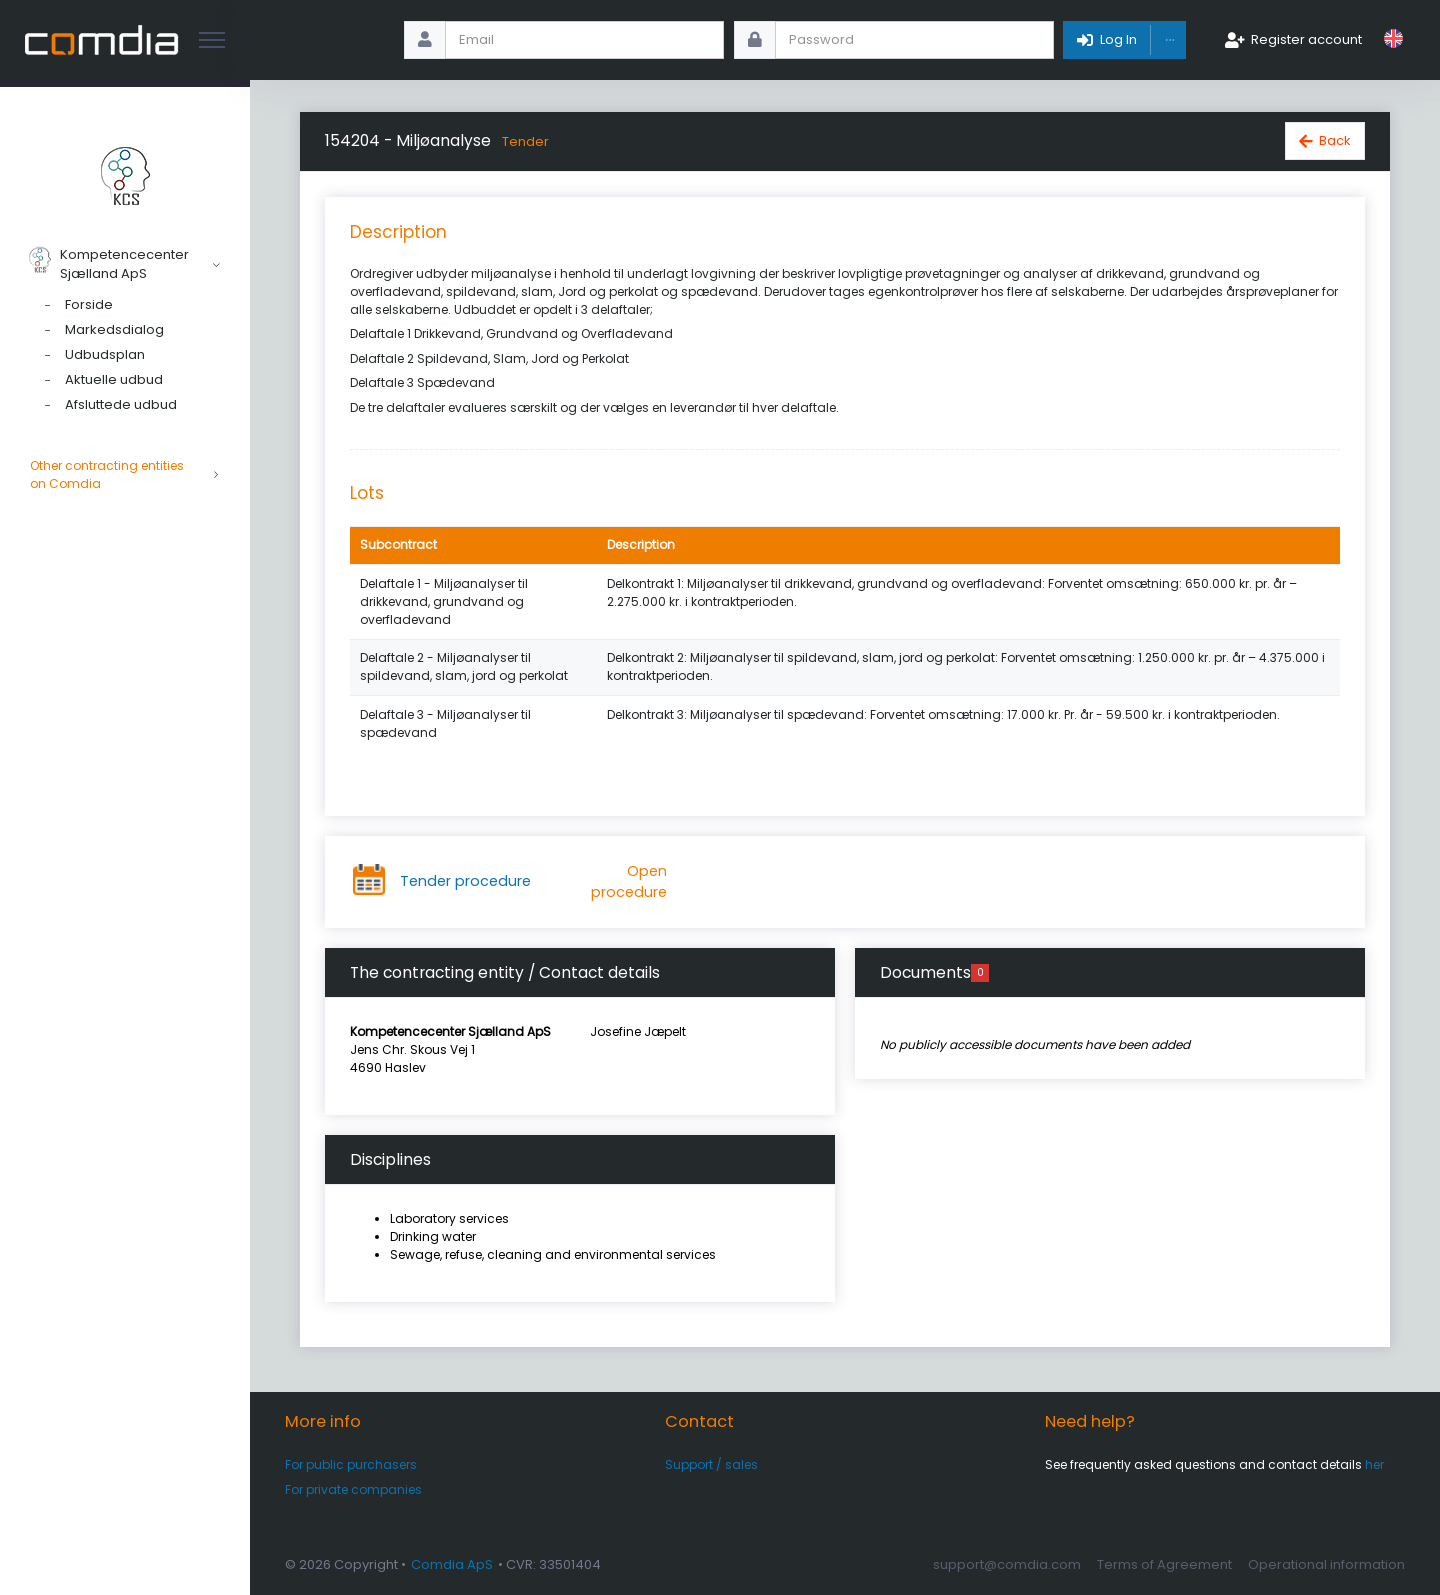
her (1374, 1464)
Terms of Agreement (1164, 1564)
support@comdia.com (1007, 1564)
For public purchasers (351, 1464)
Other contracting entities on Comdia (125, 475)
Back (1335, 140)
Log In (1118, 39)
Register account (1306, 39)
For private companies (353, 1489)
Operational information (1326, 1564)
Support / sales (711, 1464)
